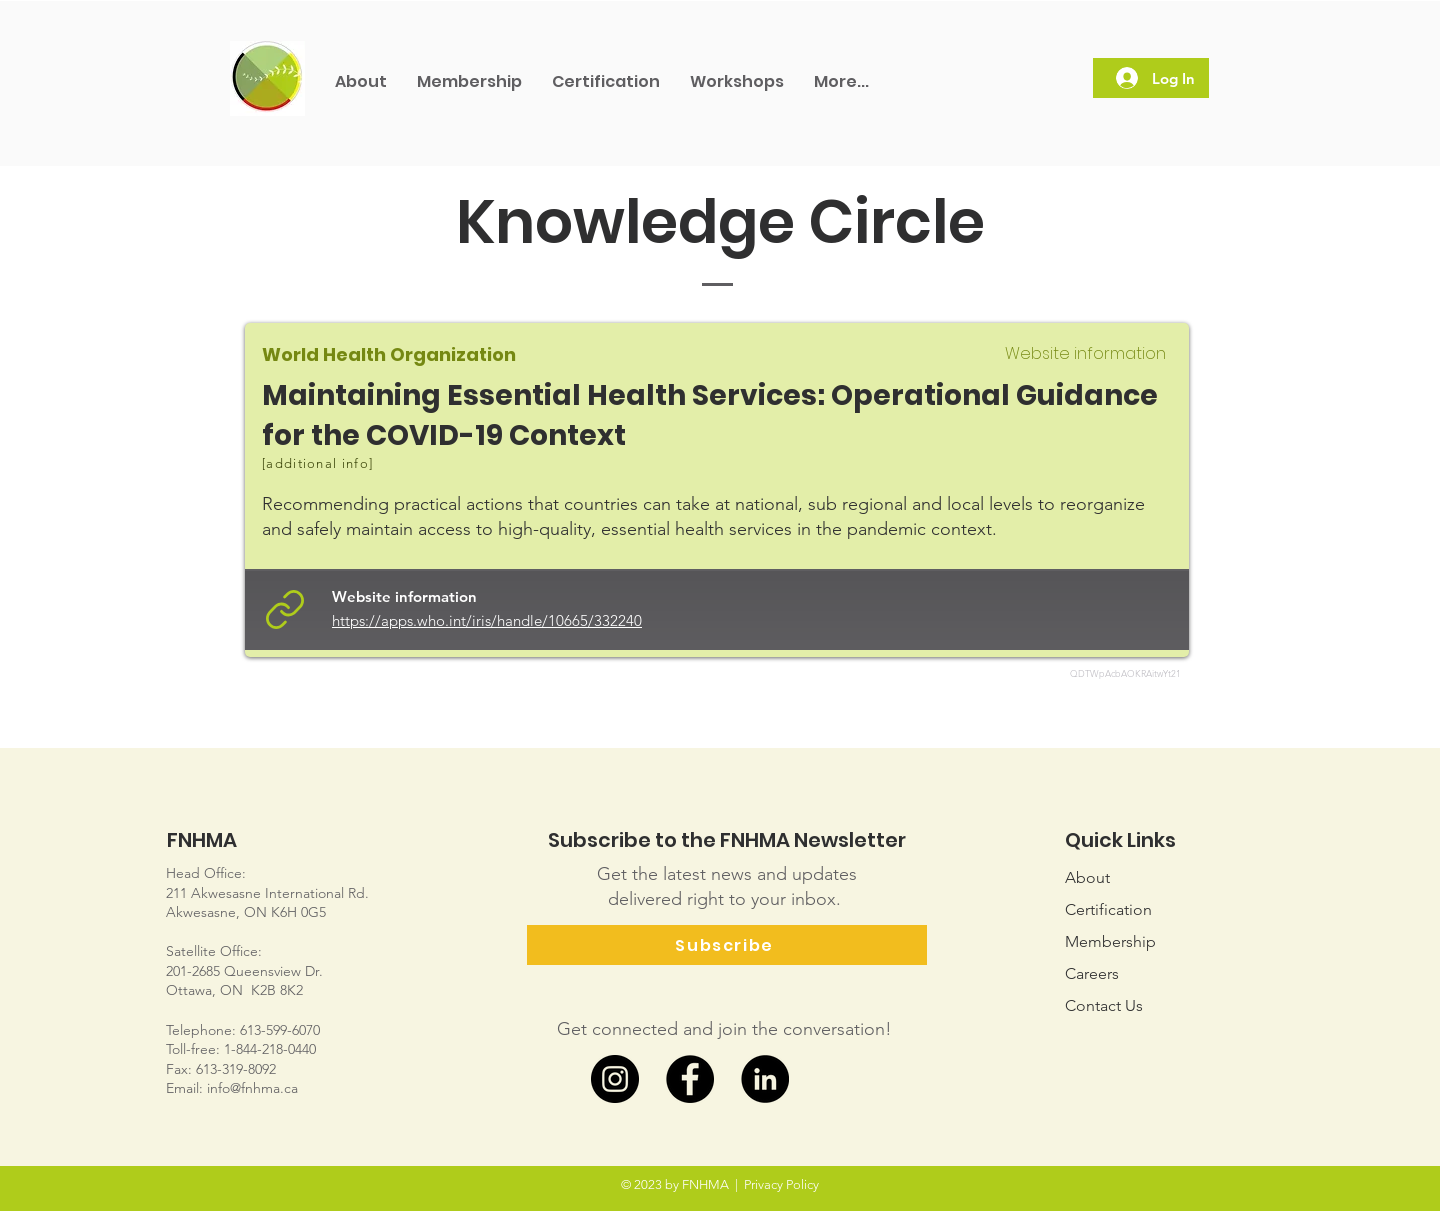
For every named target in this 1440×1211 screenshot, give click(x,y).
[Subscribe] (727, 945)
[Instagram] (615, 1079)
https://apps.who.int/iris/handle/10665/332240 (487, 620)
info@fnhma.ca (252, 1088)
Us (1104, 1005)
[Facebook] (690, 1079)
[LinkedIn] (765, 1079)
